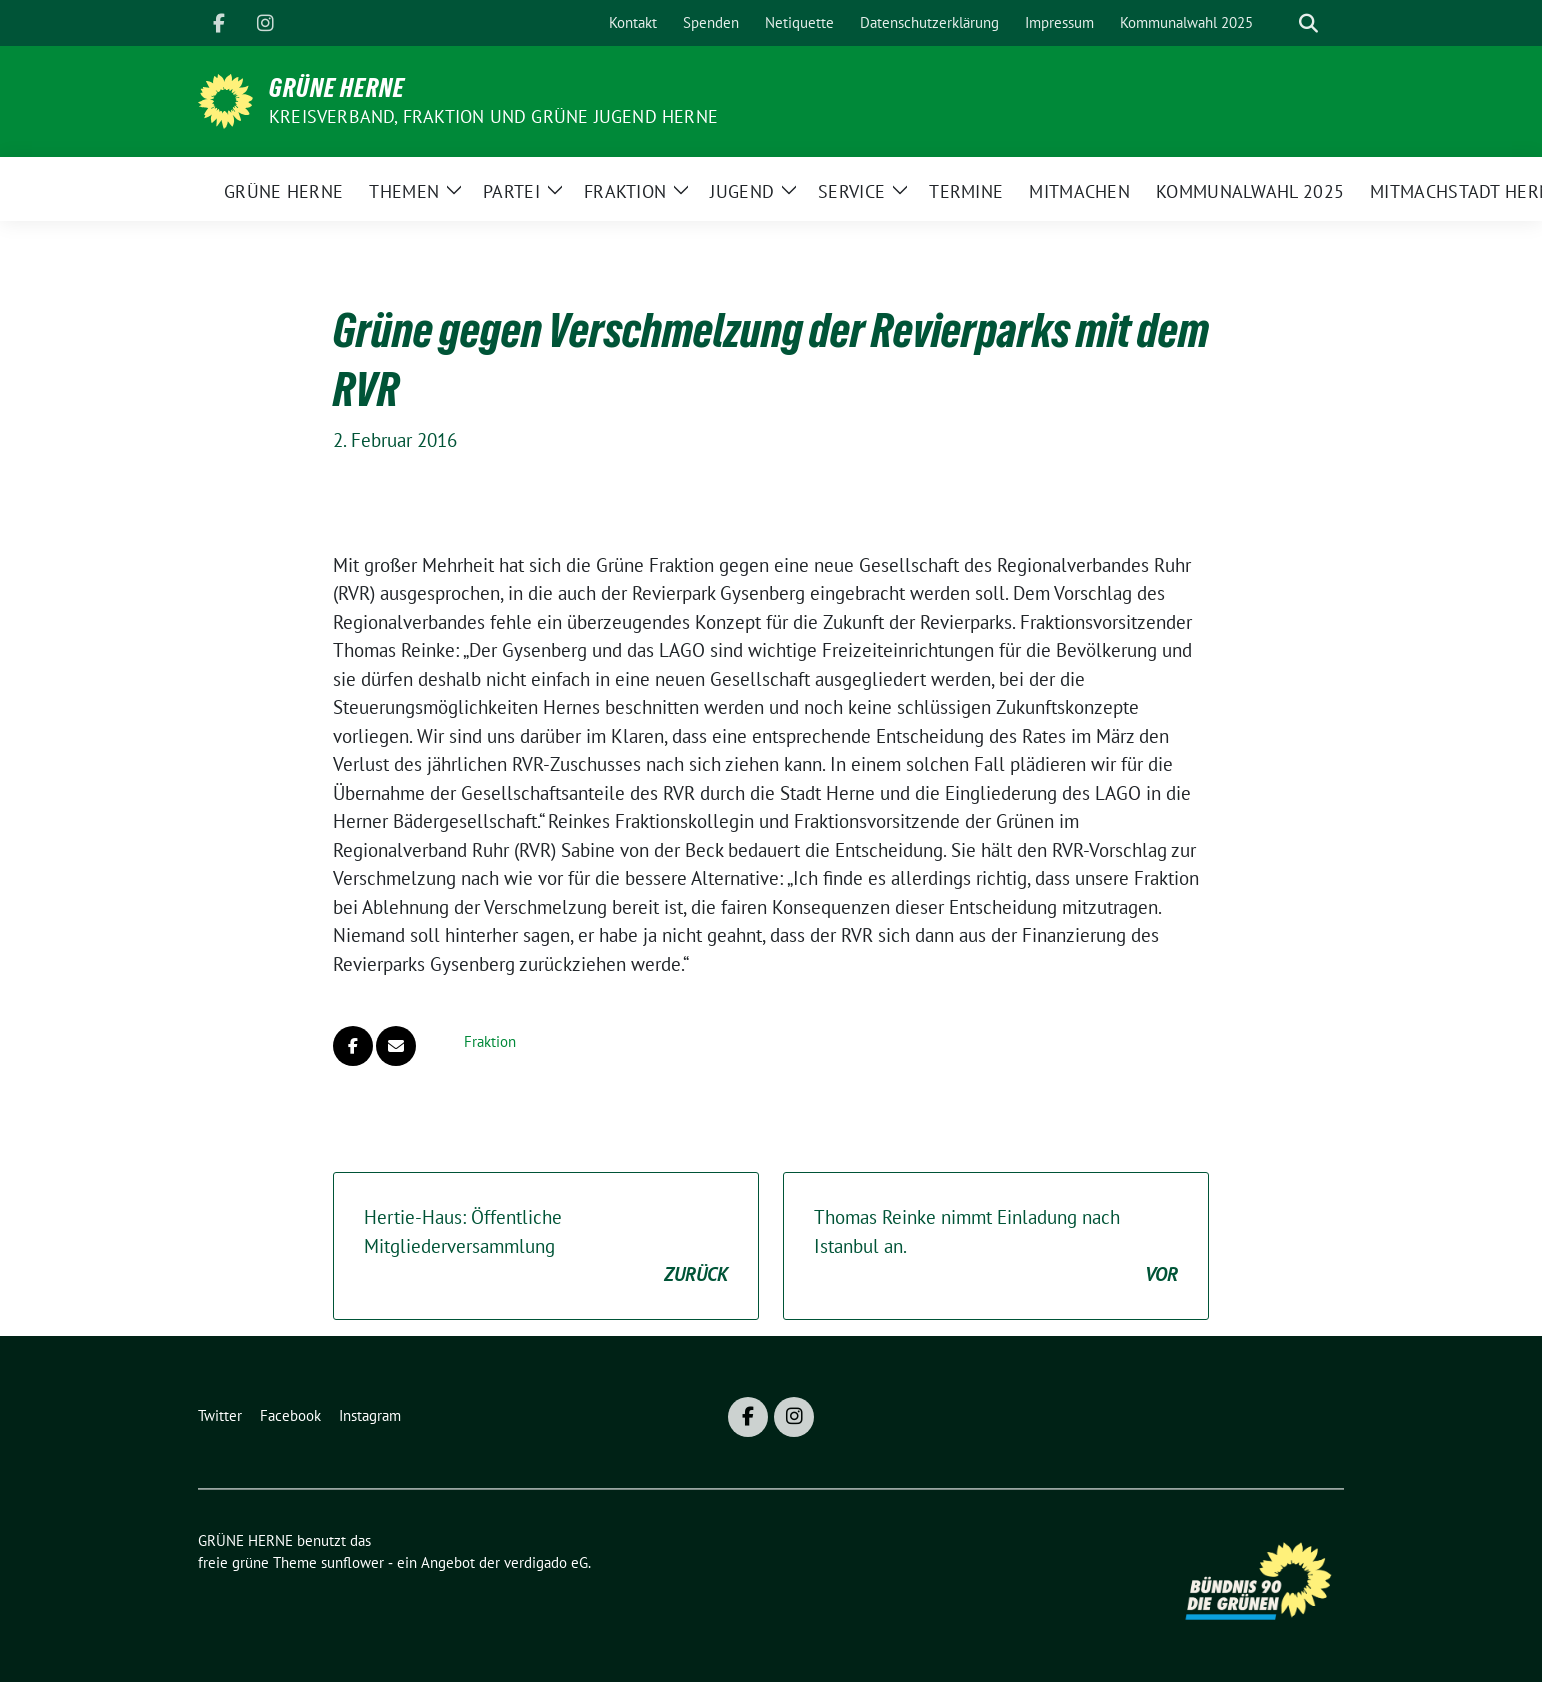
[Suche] (1280, 23)
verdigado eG (546, 1562)
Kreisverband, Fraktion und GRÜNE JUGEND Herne (493, 116)
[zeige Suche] (1308, 23)
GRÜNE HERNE (337, 88)
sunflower (352, 1562)
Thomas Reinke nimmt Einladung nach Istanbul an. (996, 1247)
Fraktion (490, 1041)
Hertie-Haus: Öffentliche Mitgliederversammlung (546, 1247)
